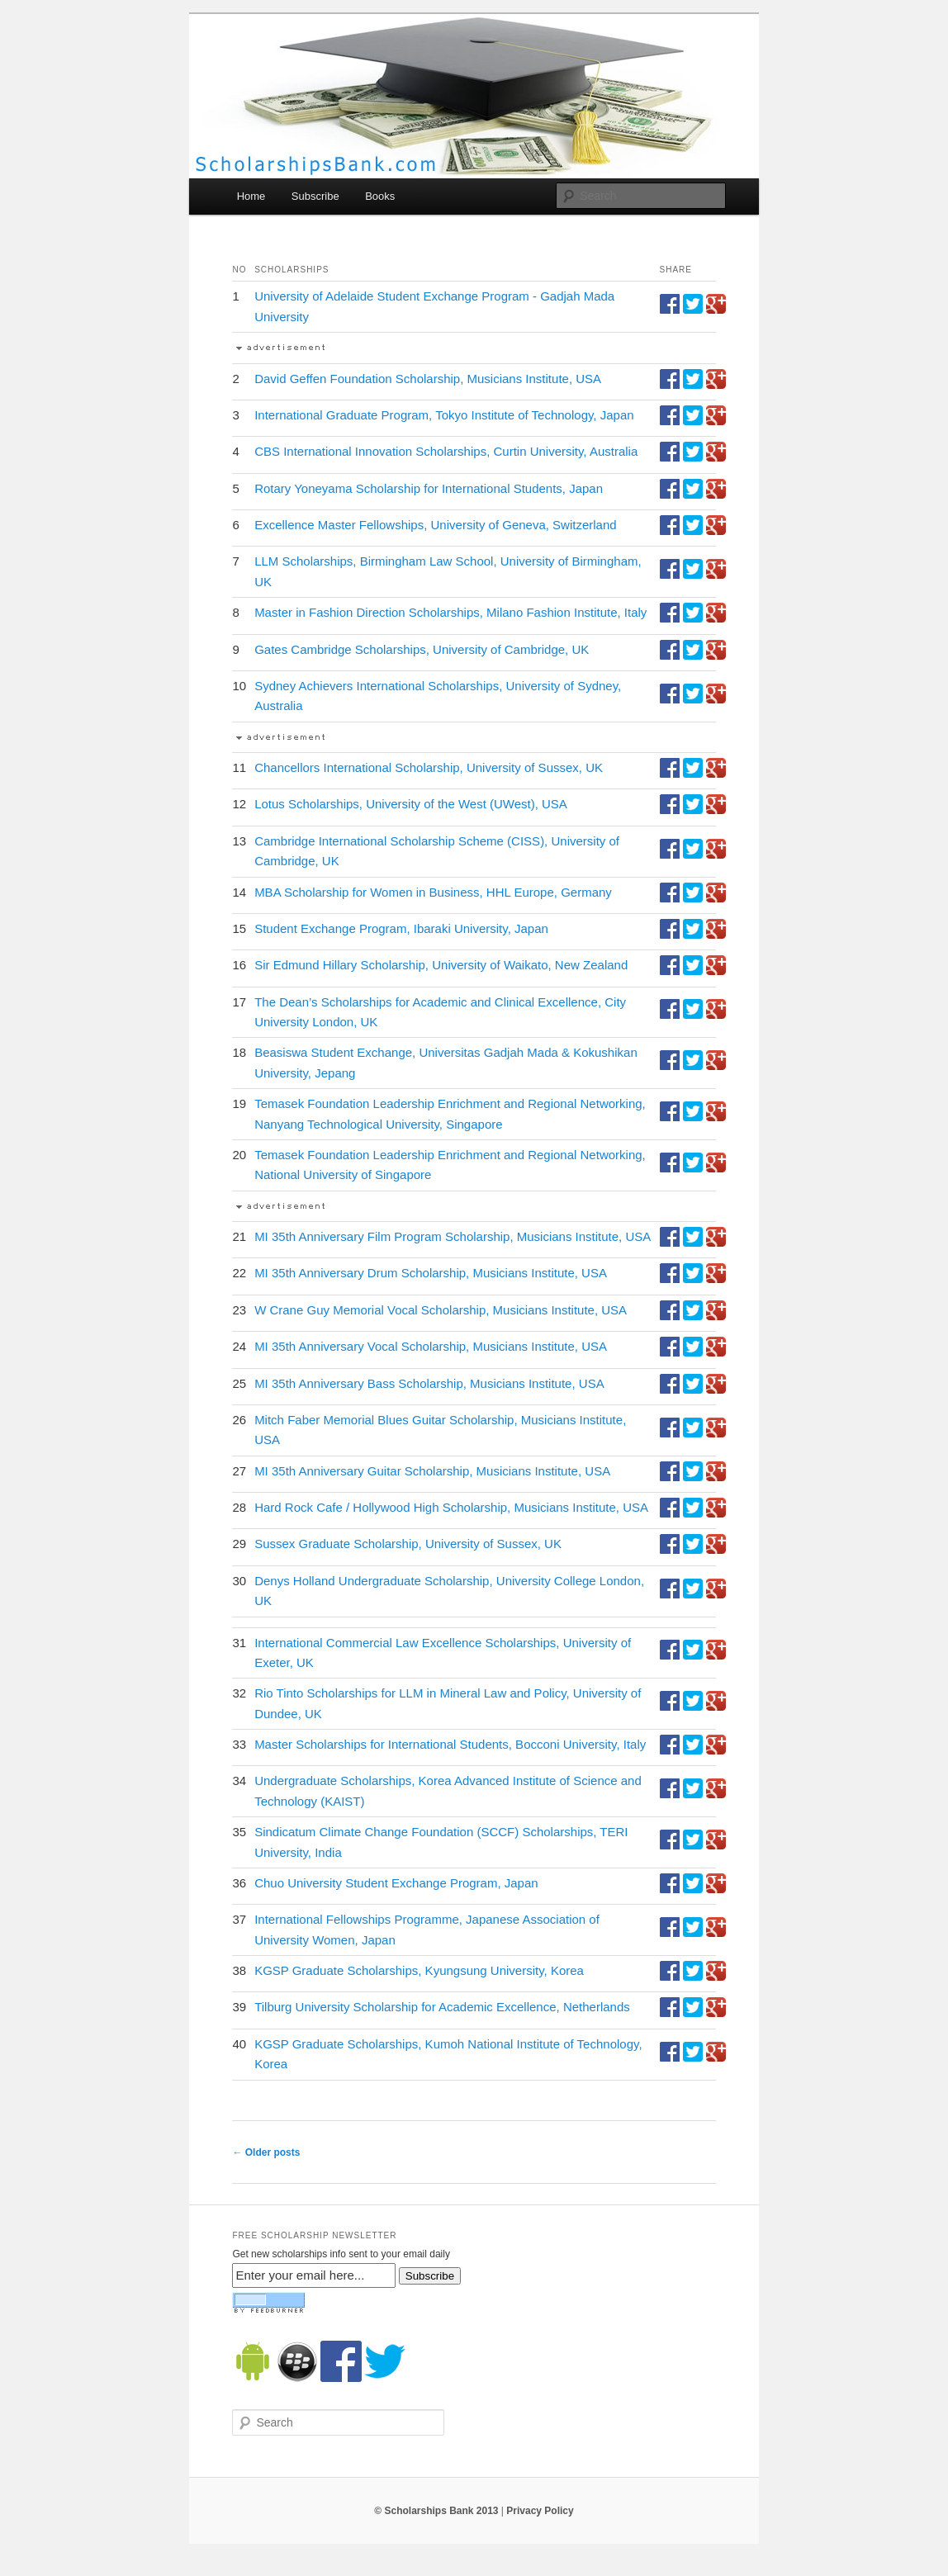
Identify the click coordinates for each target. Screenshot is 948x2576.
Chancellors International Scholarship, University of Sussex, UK (428, 767)
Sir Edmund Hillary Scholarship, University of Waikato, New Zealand (441, 965)
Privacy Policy (539, 2511)
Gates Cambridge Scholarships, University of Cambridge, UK (421, 649)
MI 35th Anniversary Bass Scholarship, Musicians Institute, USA (429, 1383)
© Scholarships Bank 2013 (436, 2511)
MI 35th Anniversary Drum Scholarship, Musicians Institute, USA (430, 1273)
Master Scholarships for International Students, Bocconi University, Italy (450, 1744)
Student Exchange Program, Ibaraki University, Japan (401, 928)
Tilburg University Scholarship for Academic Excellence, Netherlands (442, 2007)
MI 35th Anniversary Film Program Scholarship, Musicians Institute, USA (452, 1236)
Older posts (266, 2152)
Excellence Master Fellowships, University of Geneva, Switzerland (435, 525)
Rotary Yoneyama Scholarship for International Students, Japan (428, 488)
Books (380, 196)
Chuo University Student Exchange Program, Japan (396, 1883)
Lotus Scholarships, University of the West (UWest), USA (410, 804)
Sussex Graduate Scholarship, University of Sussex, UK (408, 1544)
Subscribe (315, 196)
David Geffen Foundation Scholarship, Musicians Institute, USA (427, 379)
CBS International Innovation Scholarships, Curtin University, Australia (446, 451)
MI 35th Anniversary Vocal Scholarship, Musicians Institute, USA (430, 1346)
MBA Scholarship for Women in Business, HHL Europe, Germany (433, 892)
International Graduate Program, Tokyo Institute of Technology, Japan (443, 415)
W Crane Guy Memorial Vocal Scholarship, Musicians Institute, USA (440, 1310)
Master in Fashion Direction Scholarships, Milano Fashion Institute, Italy (450, 612)
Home (251, 196)
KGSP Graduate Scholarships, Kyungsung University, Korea (419, 1970)
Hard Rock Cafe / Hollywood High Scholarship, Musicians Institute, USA (451, 1507)
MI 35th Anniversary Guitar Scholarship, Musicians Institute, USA (432, 1471)
